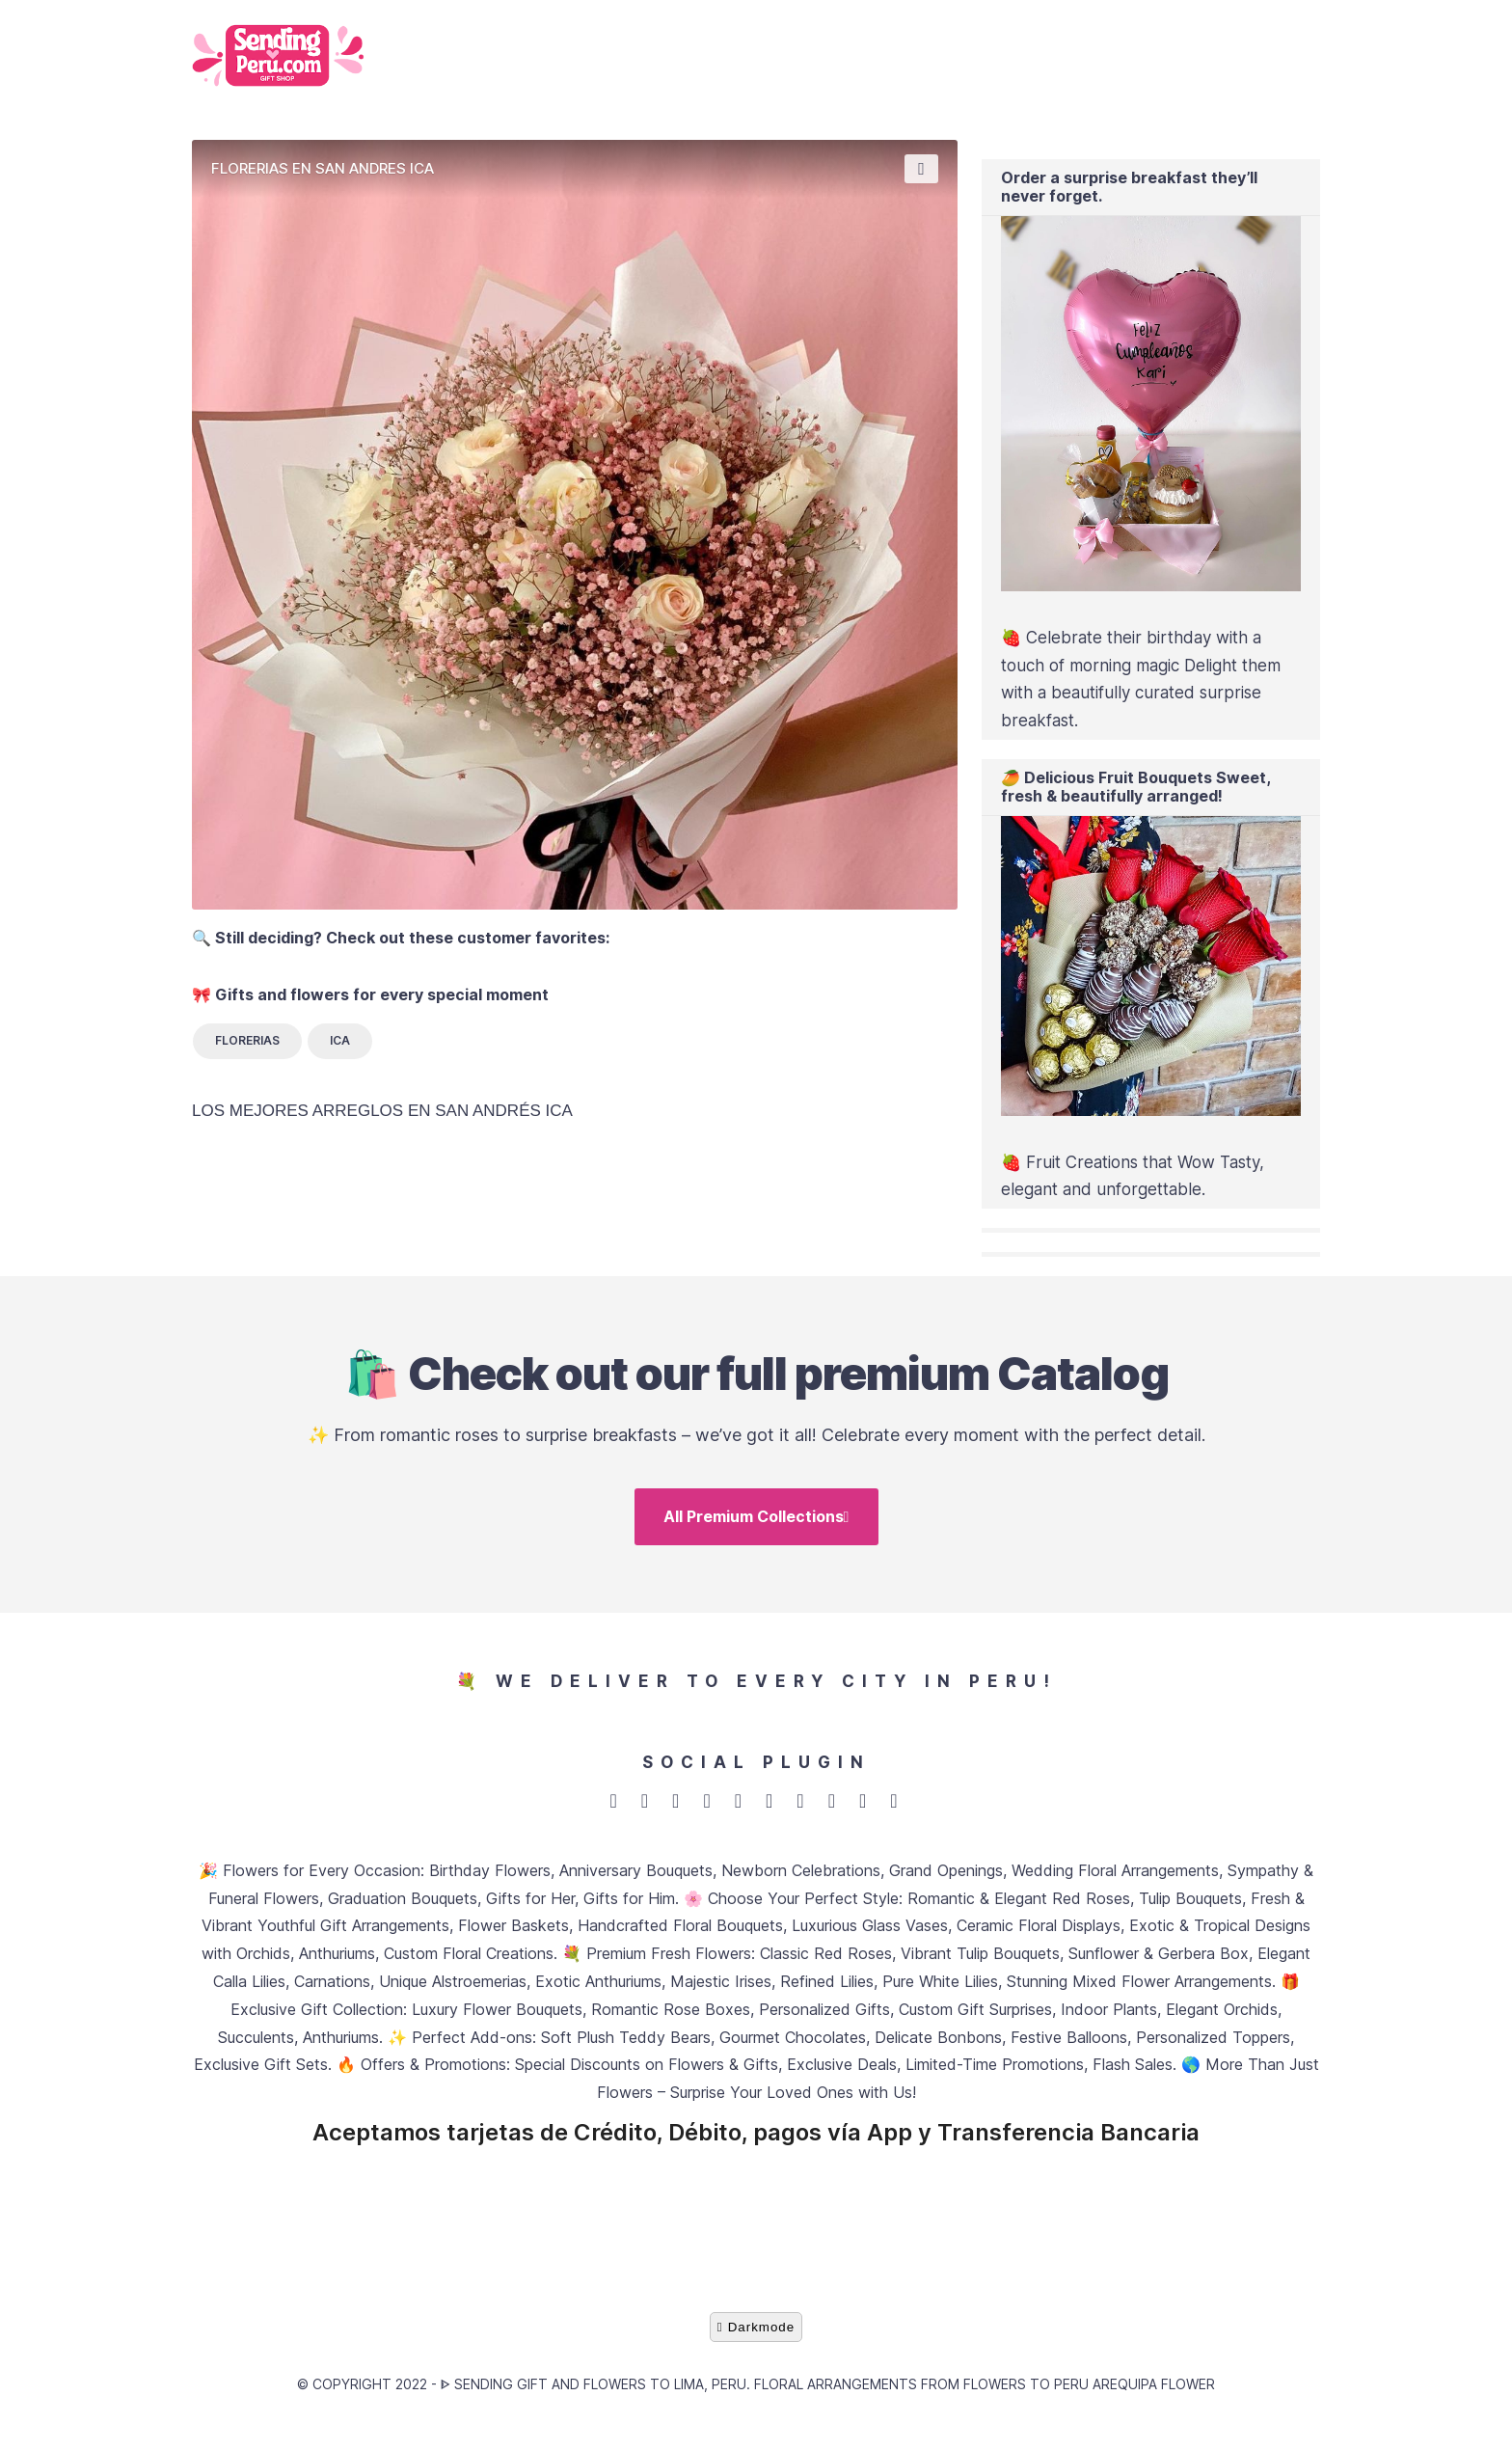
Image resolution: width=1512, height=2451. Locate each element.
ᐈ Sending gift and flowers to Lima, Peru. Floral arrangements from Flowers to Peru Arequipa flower (828, 2397)
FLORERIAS (247, 1040)
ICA (340, 1040)
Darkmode (756, 2340)
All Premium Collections (755, 1523)
